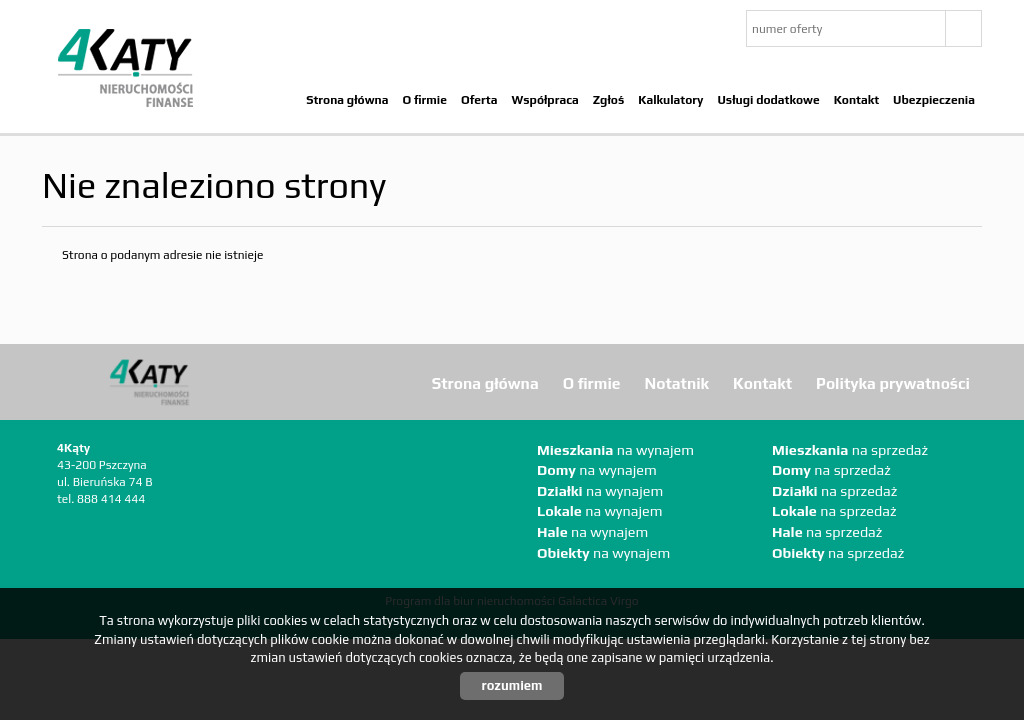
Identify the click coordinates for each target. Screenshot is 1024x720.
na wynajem (615, 450)
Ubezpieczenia (934, 100)
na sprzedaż (850, 450)
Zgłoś (608, 100)
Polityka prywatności (893, 383)
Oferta (479, 100)
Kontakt (856, 100)
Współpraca (544, 100)
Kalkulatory (670, 100)
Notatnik (677, 383)
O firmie (424, 100)
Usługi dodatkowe (768, 100)
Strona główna (347, 100)
